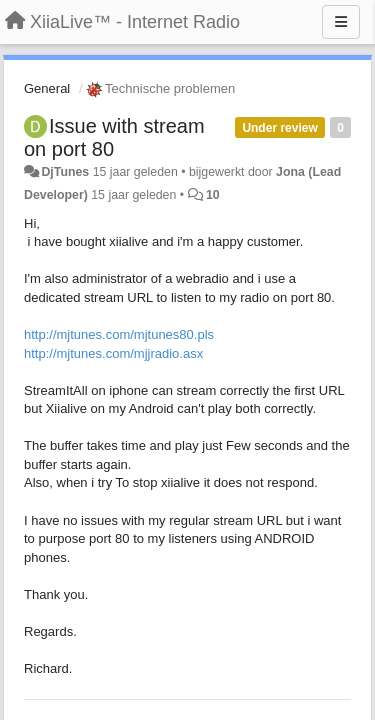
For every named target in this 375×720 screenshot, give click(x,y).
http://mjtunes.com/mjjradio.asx (113, 353)
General (47, 88)
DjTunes (65, 172)
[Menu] (341, 22)
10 (213, 195)
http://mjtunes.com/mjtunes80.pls (119, 334)
